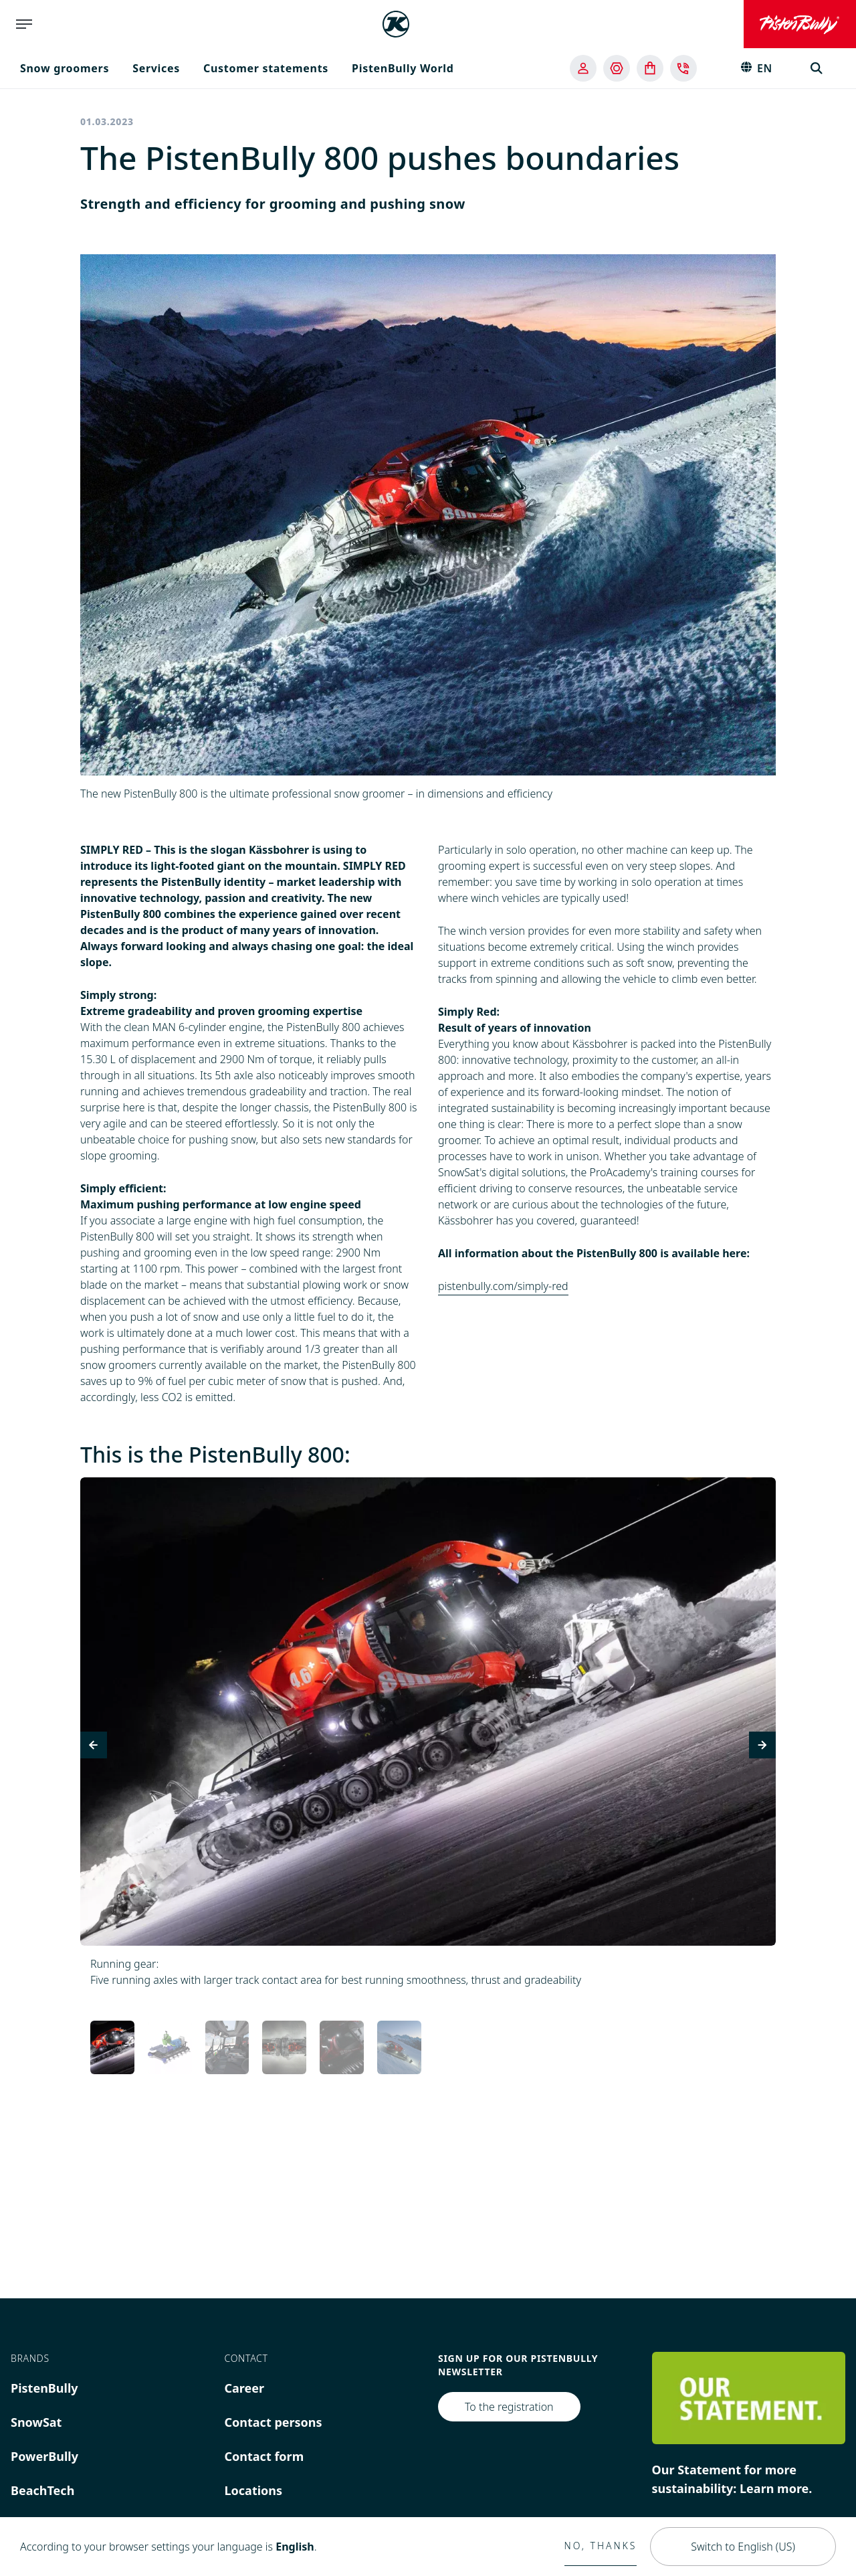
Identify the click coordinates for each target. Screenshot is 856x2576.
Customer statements (265, 68)
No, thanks (600, 2545)
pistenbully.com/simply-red (503, 1286)
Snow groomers (64, 68)
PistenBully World (403, 68)
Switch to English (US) (743, 2546)
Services (156, 68)
